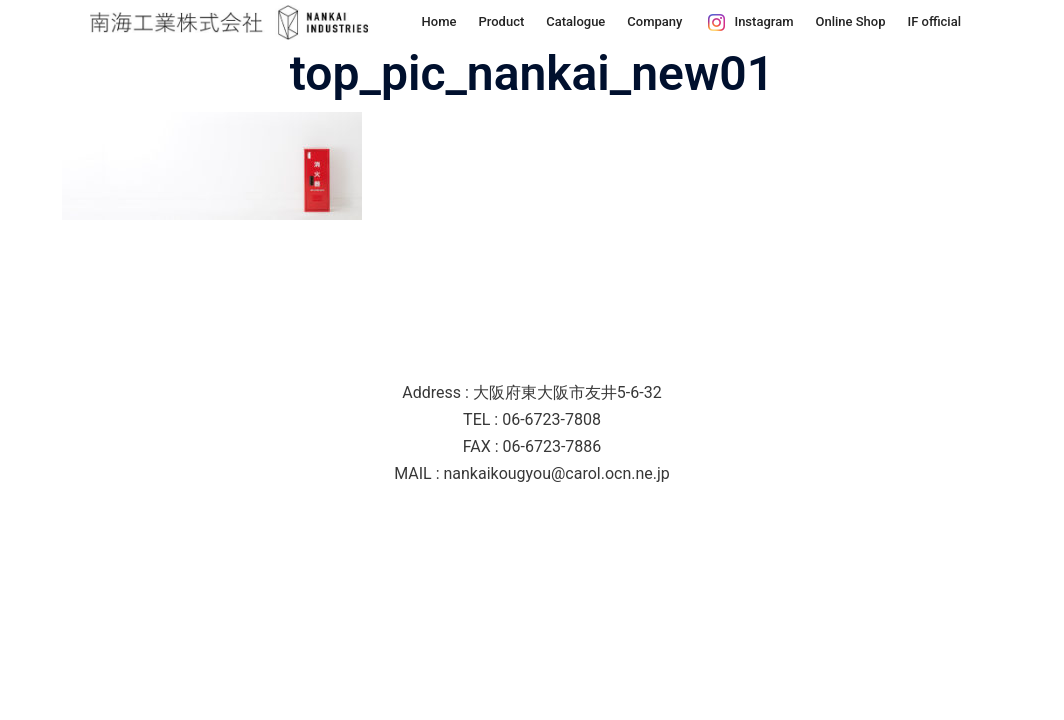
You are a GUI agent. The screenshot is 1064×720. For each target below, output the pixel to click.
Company (654, 21)
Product (501, 21)
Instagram (763, 21)
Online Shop (850, 21)
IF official (935, 21)
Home (439, 21)
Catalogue (575, 21)
